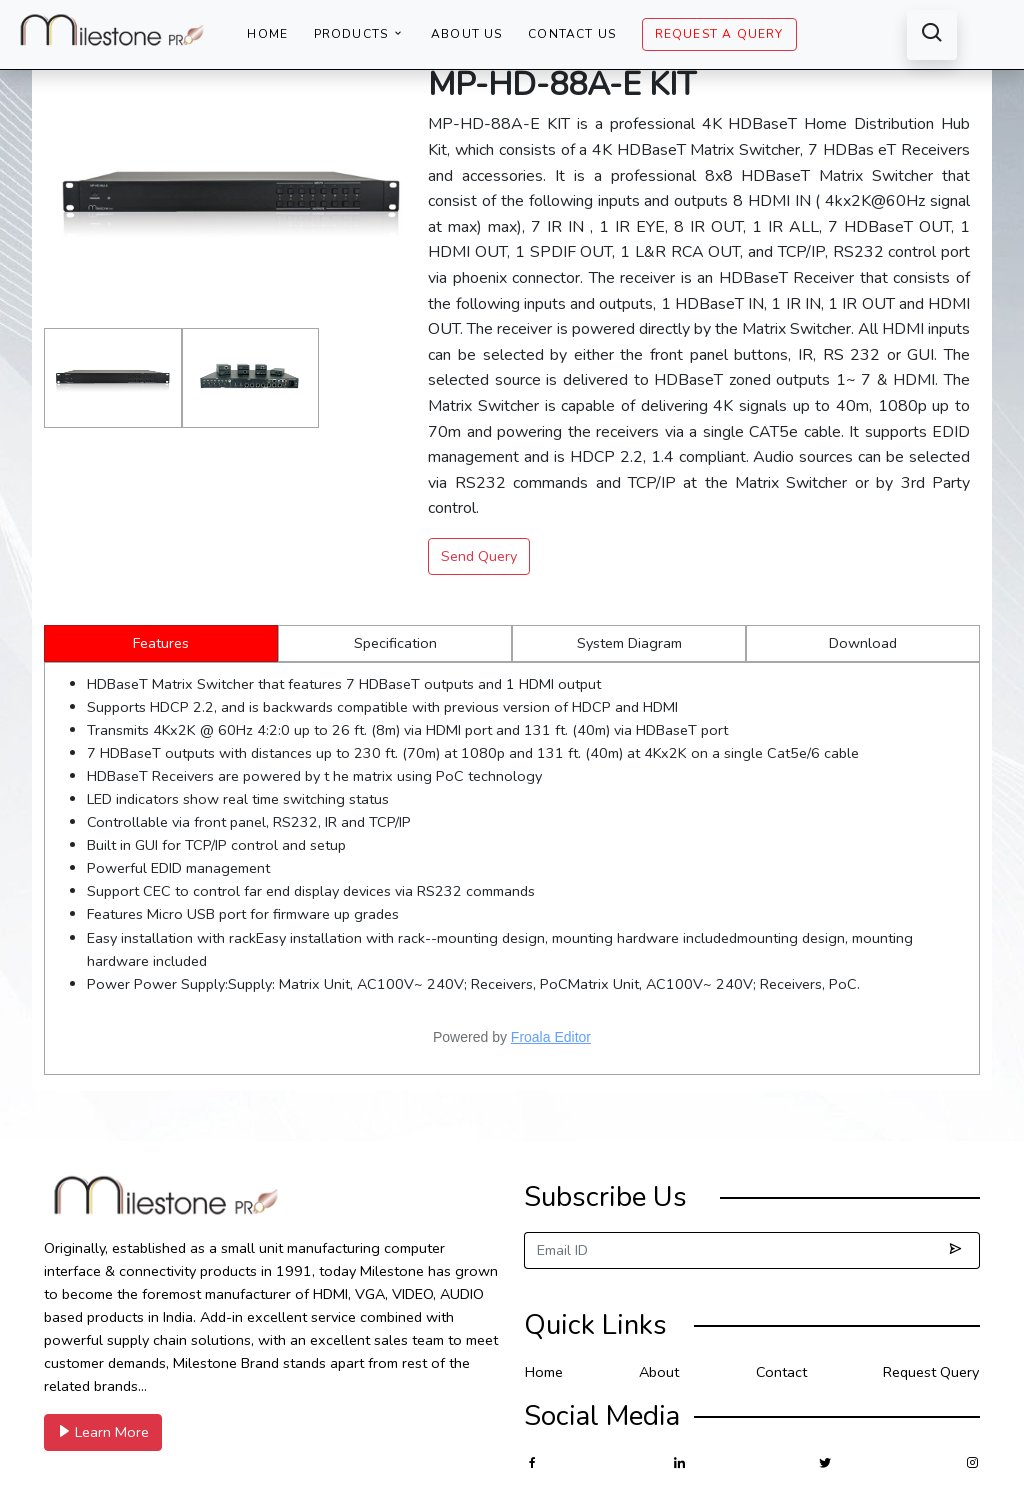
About (659, 1372)
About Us (467, 34)
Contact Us (572, 34)
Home (267, 34)
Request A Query (719, 34)
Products (360, 34)
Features (161, 643)
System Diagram (629, 643)
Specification (395, 643)
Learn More (103, 1432)
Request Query (931, 1372)
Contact (781, 1372)
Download (863, 643)
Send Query (479, 556)
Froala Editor (551, 1037)
